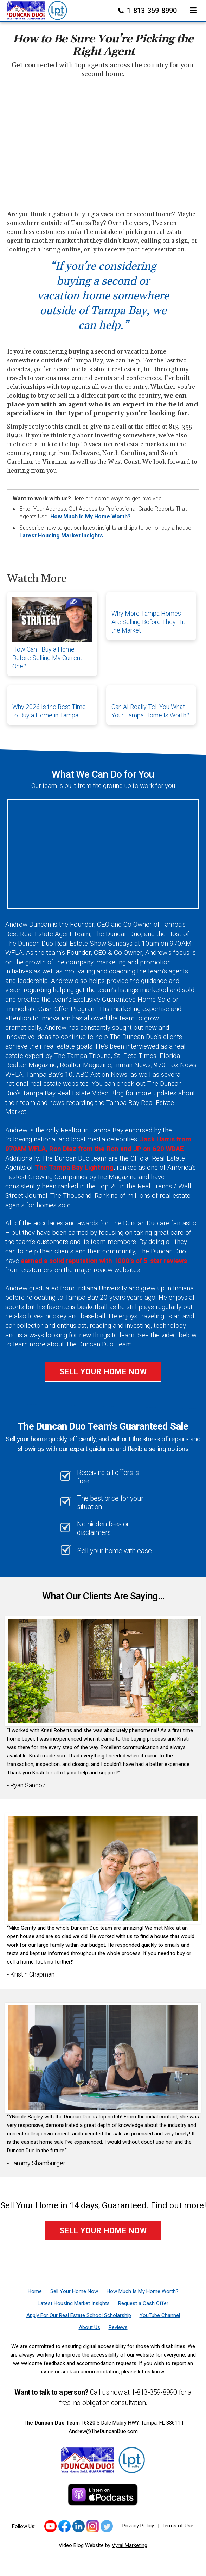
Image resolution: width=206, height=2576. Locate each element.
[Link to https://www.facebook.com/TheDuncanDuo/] (64, 2526)
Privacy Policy (138, 2525)
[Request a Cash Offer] (143, 2303)
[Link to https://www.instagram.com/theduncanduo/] (92, 2526)
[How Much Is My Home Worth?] (143, 2291)
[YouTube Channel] (160, 2315)
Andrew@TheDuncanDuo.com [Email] (103, 2431)
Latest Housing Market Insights (61, 535)
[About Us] (89, 2327)
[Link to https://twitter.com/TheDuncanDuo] (107, 2526)
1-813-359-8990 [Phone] (148, 10)
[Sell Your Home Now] (74, 2291)
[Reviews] (118, 2327)
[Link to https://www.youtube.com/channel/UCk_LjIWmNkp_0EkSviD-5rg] (50, 2526)
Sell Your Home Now (103, 1371)
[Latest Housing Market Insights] (74, 2303)
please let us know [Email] (142, 2372)
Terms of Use (177, 2525)
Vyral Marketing (129, 2545)
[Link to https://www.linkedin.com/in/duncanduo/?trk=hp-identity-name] (78, 2526)
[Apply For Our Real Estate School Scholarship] (78, 2315)
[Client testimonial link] (103, 1671)
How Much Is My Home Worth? (90, 516)
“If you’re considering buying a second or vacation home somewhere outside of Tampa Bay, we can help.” (103, 296)
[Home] (37, 9)
